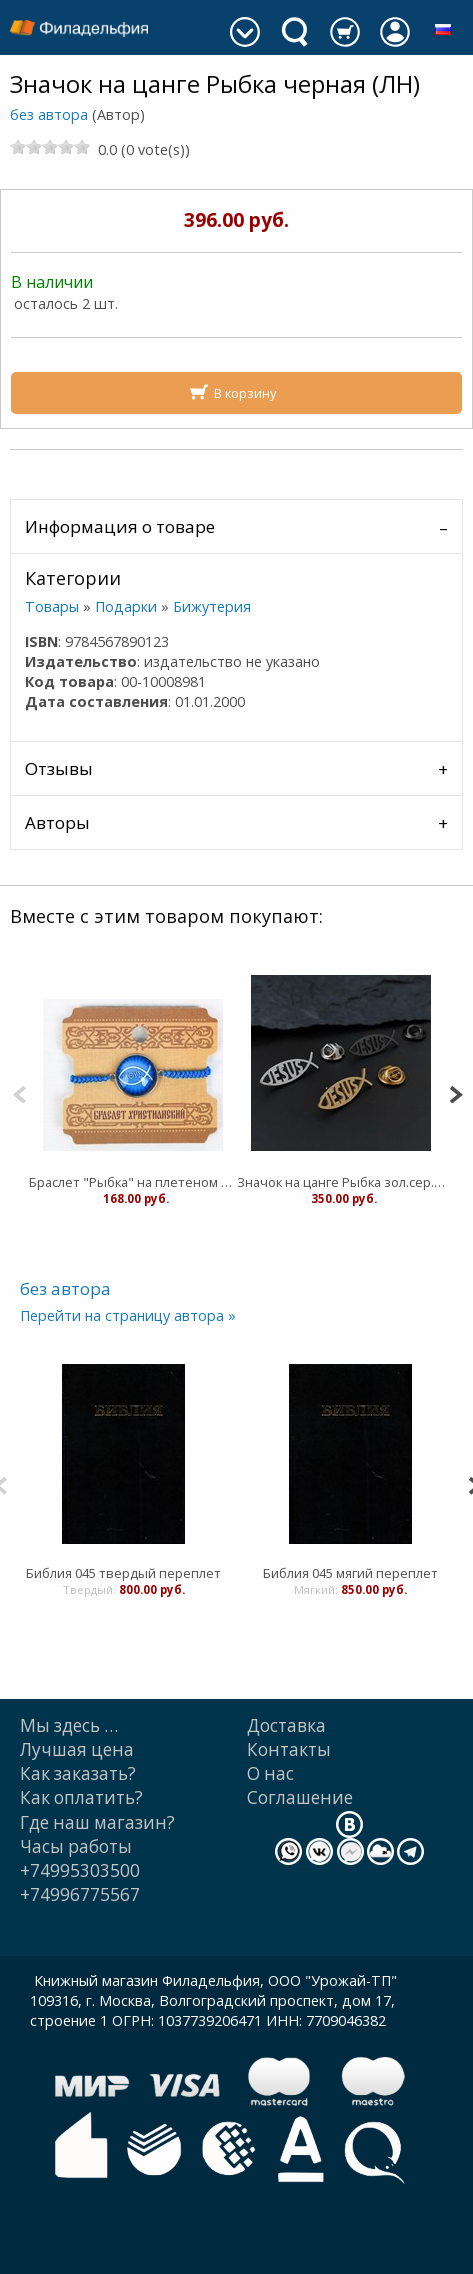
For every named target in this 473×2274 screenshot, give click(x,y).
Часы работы (76, 1846)
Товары (52, 606)
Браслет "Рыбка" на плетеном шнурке (133, 1182)
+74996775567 (80, 1894)
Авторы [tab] (57, 822)
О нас (270, 1773)
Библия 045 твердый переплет (123, 1573)
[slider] (50, 147)
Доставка (286, 1725)
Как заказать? (78, 1773)
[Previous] (19, 1092)
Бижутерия (212, 606)
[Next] (455, 1092)
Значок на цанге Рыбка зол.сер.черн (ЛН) (341, 1182)
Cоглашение (300, 1797)
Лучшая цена (77, 1749)
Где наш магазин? (97, 1822)
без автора (49, 114)
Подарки (126, 606)
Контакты (289, 1749)
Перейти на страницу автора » (128, 1315)
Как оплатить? (81, 1797)
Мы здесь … (69, 1725)
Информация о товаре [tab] (120, 526)
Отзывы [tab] (59, 768)
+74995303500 (80, 1870)
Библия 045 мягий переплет (350, 1573)
